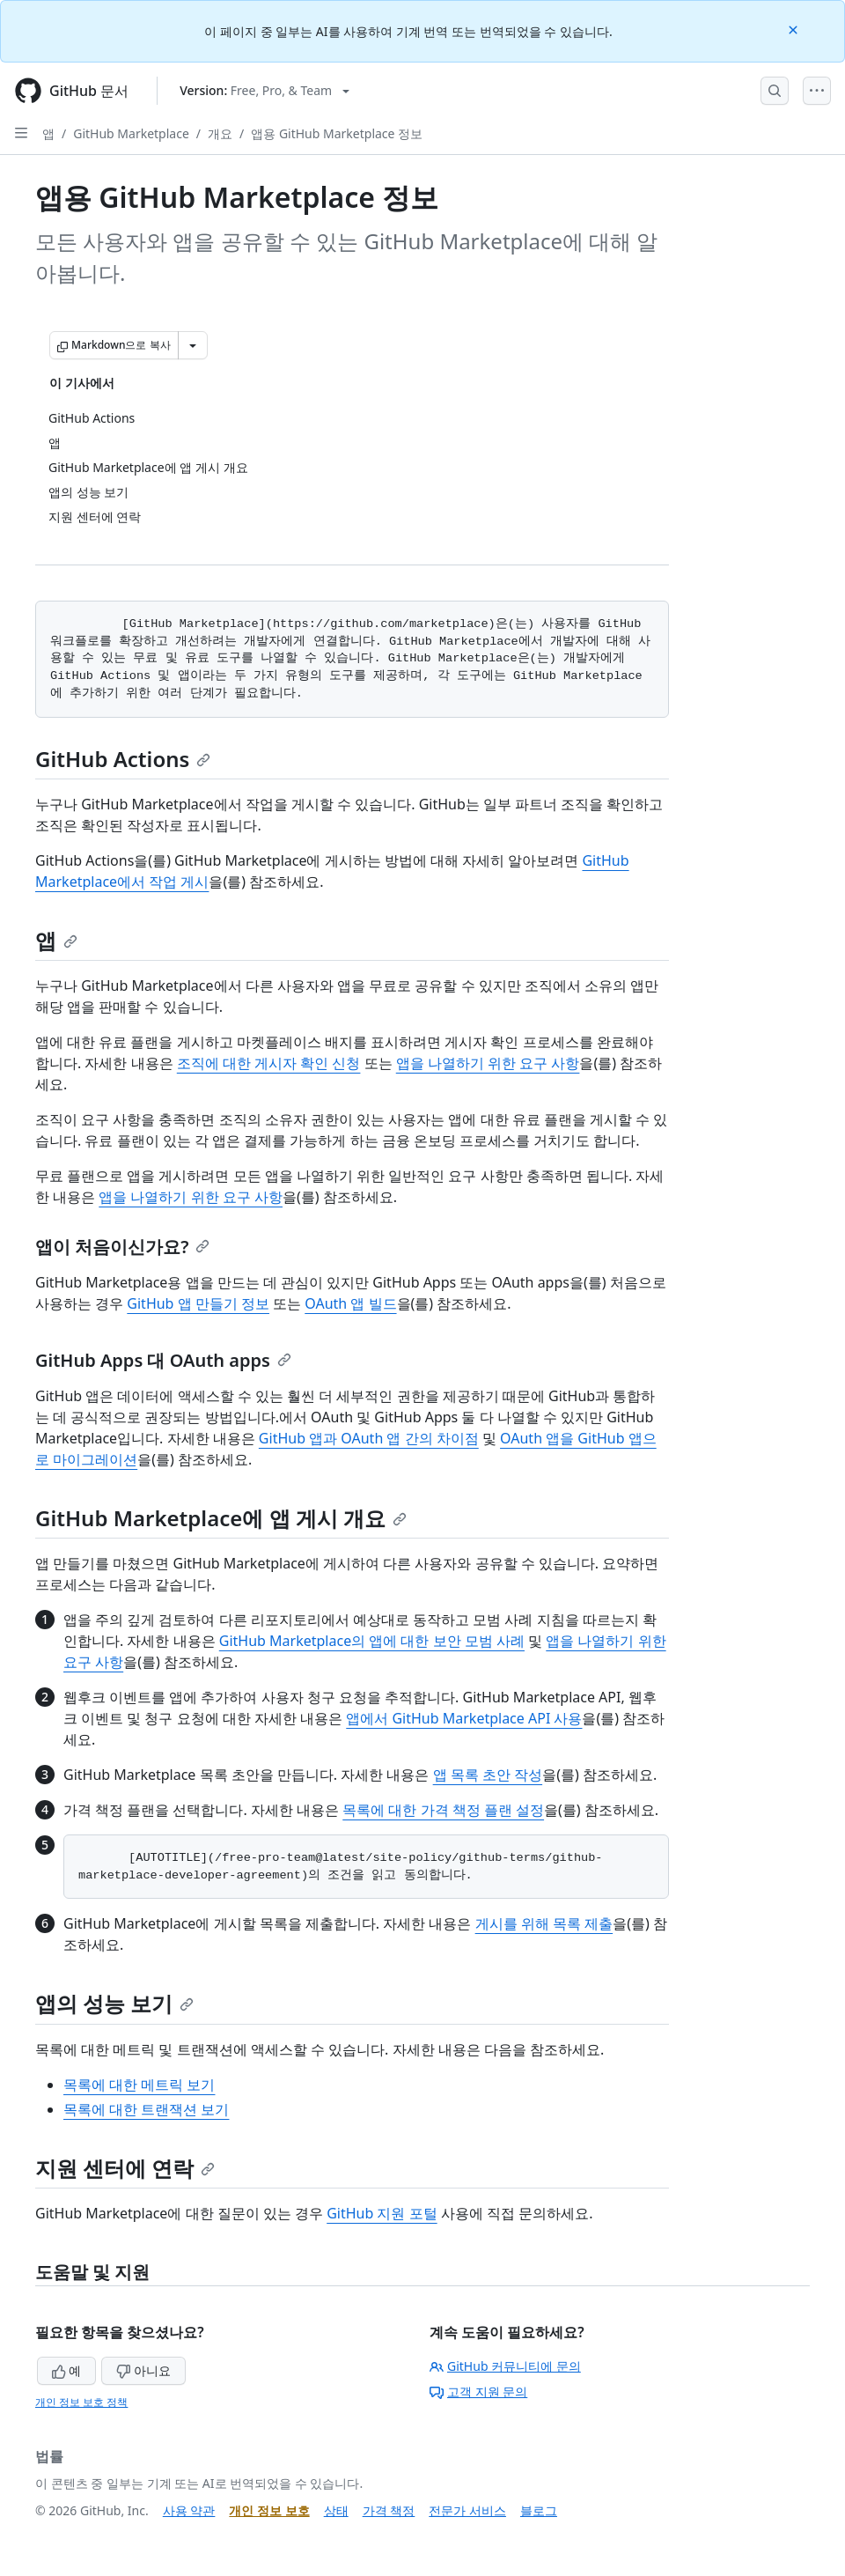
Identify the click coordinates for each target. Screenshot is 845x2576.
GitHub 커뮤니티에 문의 (505, 2366)
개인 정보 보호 (269, 2510)
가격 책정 (389, 2510)
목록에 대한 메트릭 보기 (139, 2084)
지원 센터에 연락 (125, 2167)
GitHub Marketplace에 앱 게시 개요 (221, 1517)
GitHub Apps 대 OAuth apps (163, 1360)
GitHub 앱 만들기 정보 (198, 1303)
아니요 (143, 2370)
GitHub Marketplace (131, 133)
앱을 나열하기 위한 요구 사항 (488, 1063)
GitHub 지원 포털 (382, 2213)
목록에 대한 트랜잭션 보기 (146, 2109)
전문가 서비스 (467, 2510)
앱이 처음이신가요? (122, 1246)
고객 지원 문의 (478, 2391)
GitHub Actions (122, 758)
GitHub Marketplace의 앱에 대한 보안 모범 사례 (372, 1640)
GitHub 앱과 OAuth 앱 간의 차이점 (369, 1438)
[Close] (795, 28)
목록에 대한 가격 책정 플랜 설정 (443, 1809)
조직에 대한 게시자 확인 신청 (269, 1063)
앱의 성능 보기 (114, 2003)
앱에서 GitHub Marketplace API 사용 (464, 1718)
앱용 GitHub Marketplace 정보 (336, 133)
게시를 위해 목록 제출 (544, 1923)
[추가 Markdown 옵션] (193, 345)
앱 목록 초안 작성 (487, 1774)
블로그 (538, 2510)
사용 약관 (189, 2510)
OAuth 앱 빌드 (350, 1303)
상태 (336, 2510)
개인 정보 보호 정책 (81, 2402)
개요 (220, 133)
